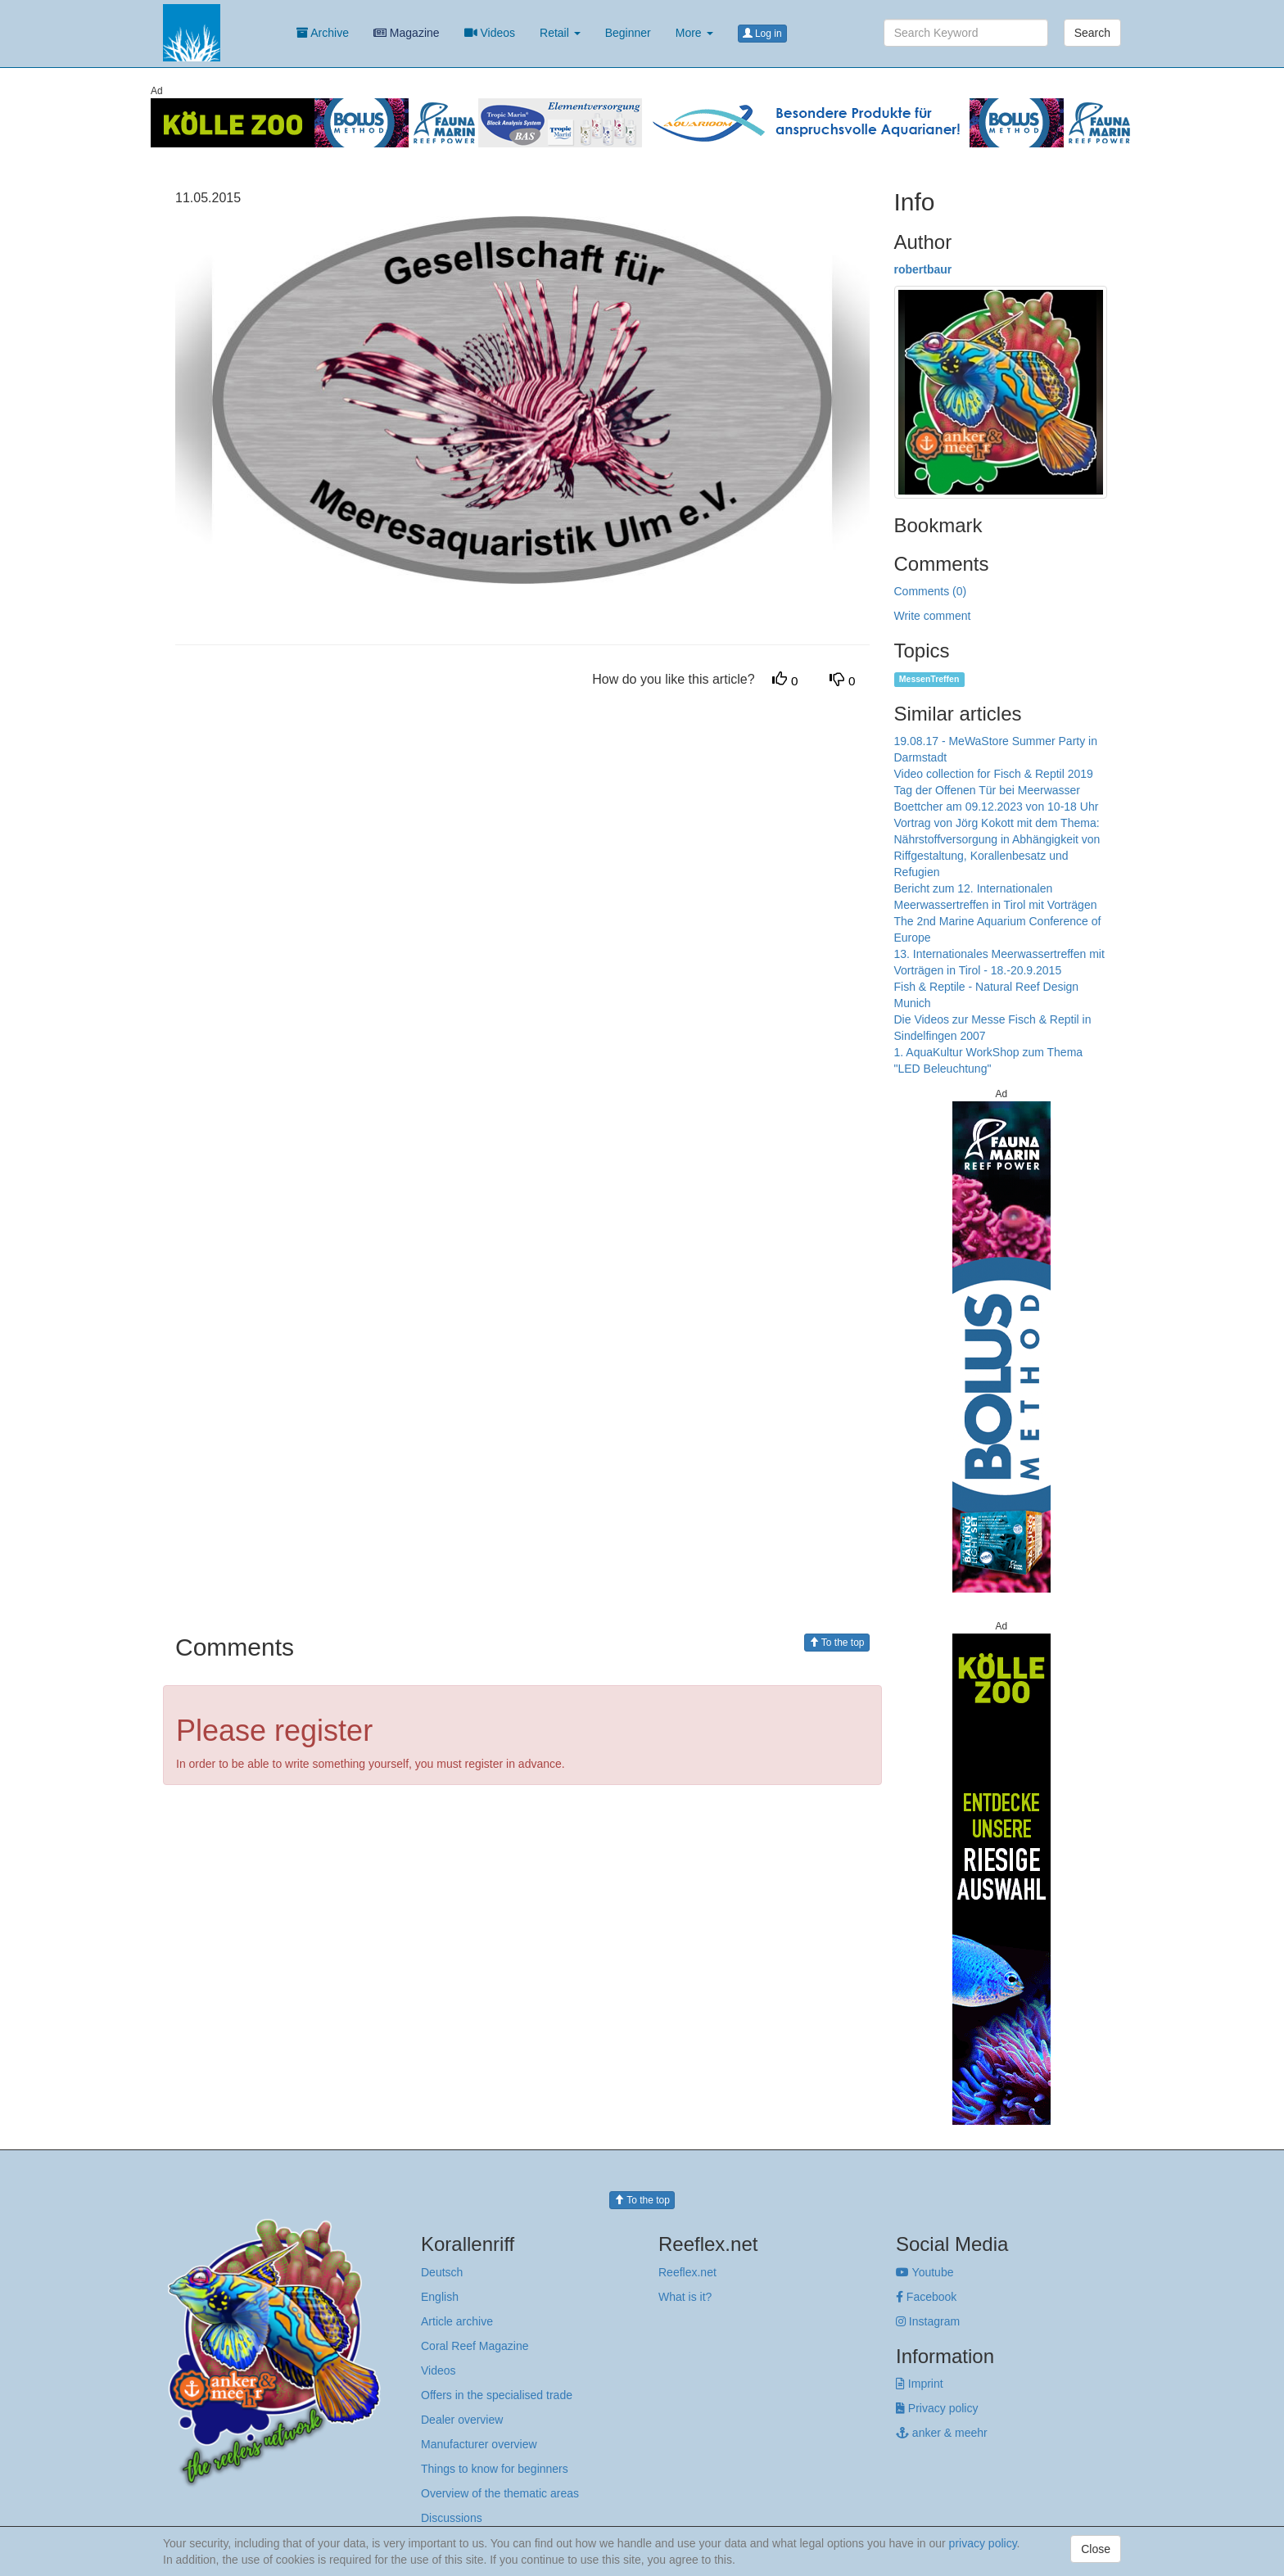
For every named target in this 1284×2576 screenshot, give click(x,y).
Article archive (457, 2321)
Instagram (928, 2321)
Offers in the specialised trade (496, 2395)
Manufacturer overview (479, 2444)
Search (1092, 32)
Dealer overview (462, 2419)
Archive (322, 32)
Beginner (628, 32)
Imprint (919, 2383)
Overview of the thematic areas (500, 2493)
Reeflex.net (687, 2272)
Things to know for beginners (494, 2468)
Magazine (406, 32)
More (694, 32)
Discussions (451, 2517)
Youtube (925, 2272)
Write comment (932, 615)
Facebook (926, 2296)
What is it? (685, 2296)
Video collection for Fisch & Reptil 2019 (993, 773)
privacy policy (983, 2543)
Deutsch (442, 2272)
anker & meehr (942, 2432)
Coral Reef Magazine (475, 2345)
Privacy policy (937, 2408)
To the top (837, 1642)
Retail (560, 32)
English (440, 2296)
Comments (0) (930, 591)
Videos (489, 32)
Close (1095, 2549)
